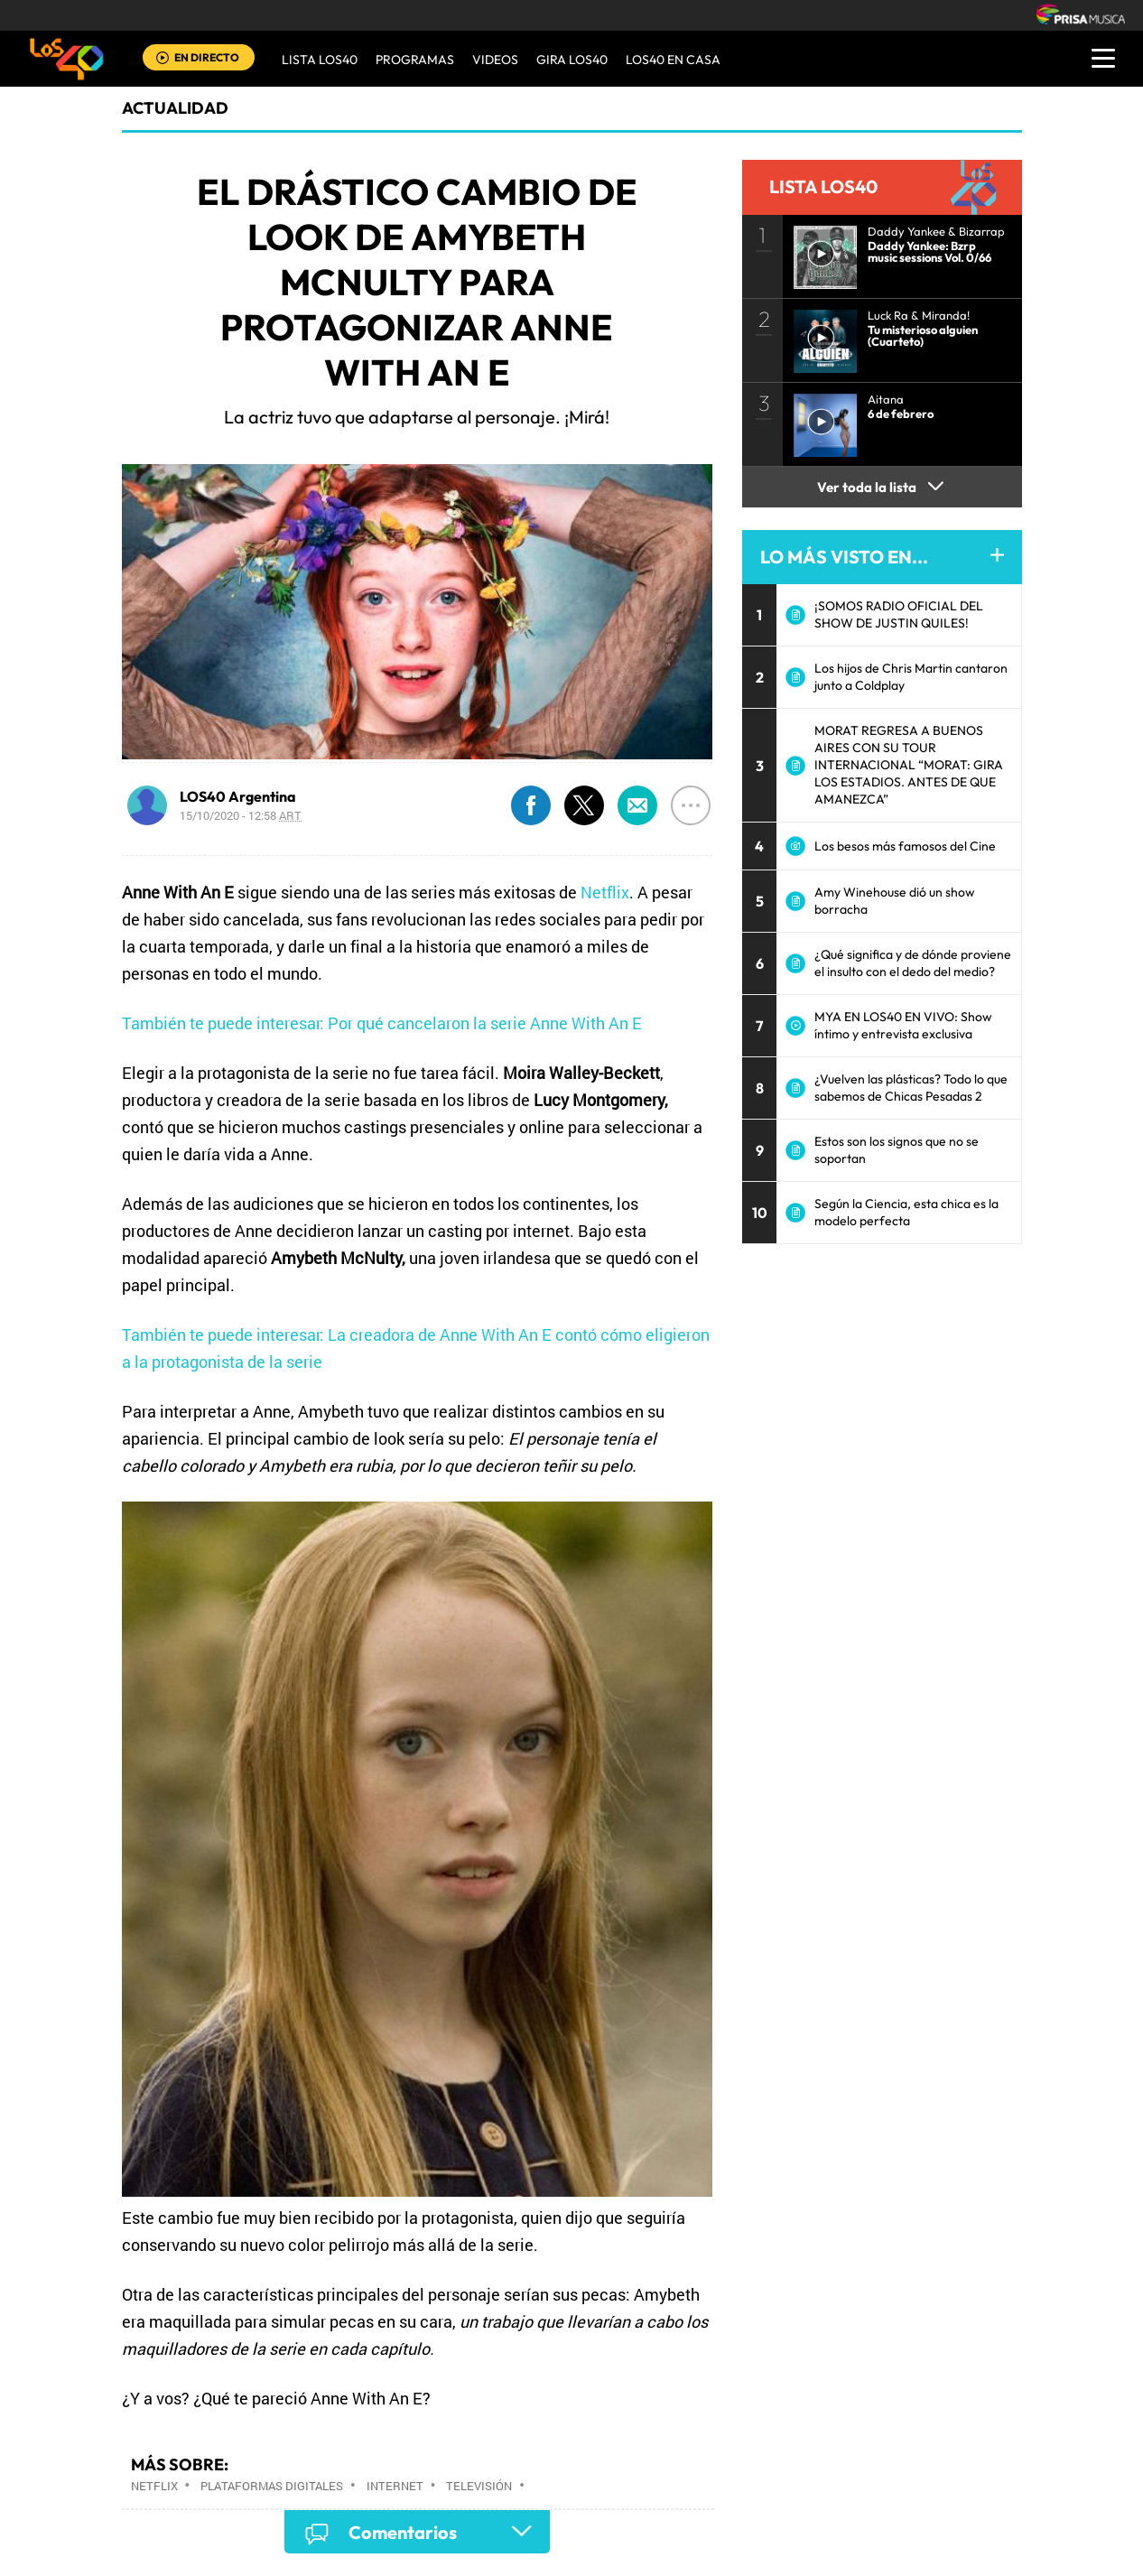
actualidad (175, 108)
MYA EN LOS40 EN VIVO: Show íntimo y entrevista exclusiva (903, 1025)
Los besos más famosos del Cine (905, 846)
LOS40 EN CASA (673, 59)
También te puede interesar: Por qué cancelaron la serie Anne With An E (382, 1023)
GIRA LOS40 (572, 59)
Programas (415, 59)
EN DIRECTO (206, 57)
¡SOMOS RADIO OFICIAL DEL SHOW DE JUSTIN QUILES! (898, 614)
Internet (395, 2486)
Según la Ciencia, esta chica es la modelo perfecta (906, 1212)
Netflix (605, 892)
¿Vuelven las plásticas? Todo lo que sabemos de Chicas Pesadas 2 (911, 1087)
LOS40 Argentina (238, 796)
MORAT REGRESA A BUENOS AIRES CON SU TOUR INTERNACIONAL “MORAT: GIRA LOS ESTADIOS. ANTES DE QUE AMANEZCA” (908, 764)
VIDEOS (495, 59)
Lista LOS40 (320, 59)
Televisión (479, 2486)
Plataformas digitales (271, 2486)
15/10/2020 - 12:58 (241, 815)
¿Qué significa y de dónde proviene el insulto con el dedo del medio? (912, 963)
